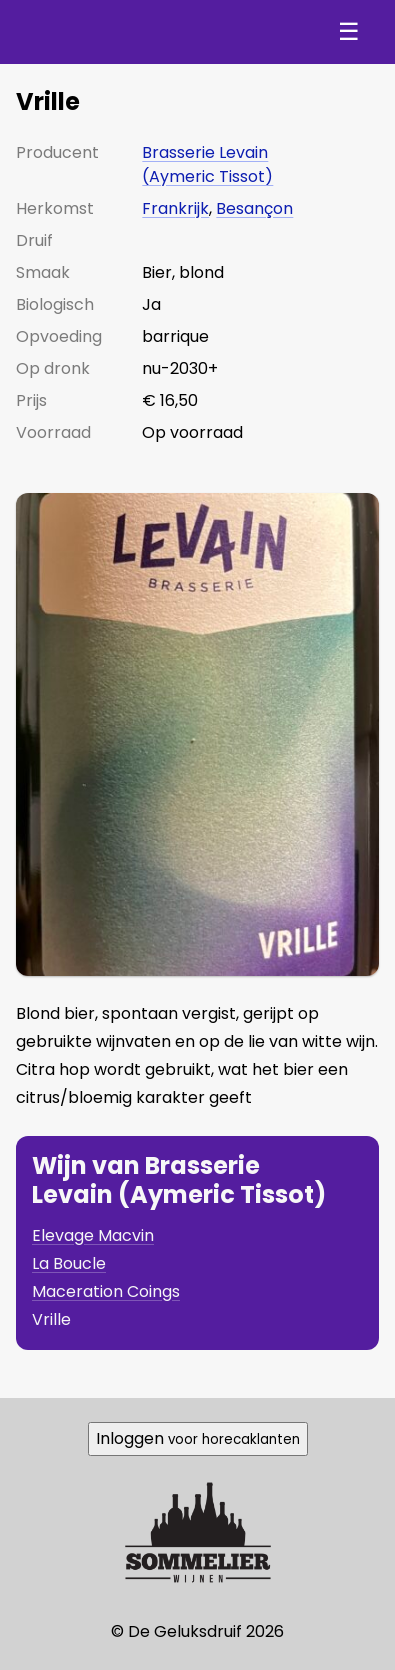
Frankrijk (175, 208)
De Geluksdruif (120, 31)
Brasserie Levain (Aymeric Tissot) (207, 164)
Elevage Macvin (93, 1235)
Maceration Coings (106, 1291)
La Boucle (69, 1263)
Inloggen (198, 1438)
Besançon (254, 208)
